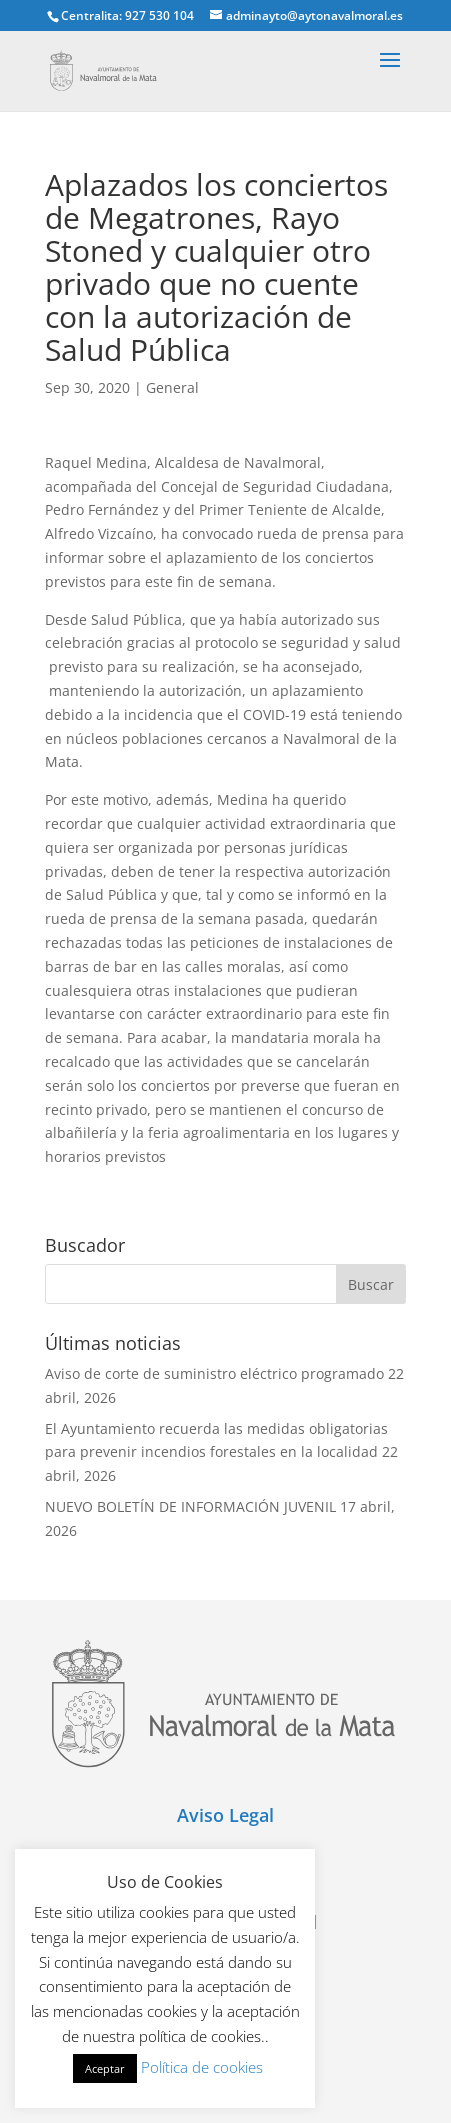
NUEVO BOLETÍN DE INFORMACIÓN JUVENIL (190, 1506)
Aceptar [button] (105, 2068)
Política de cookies (202, 2067)
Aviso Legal (225, 1815)
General (172, 387)
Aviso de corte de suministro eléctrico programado (214, 1373)
